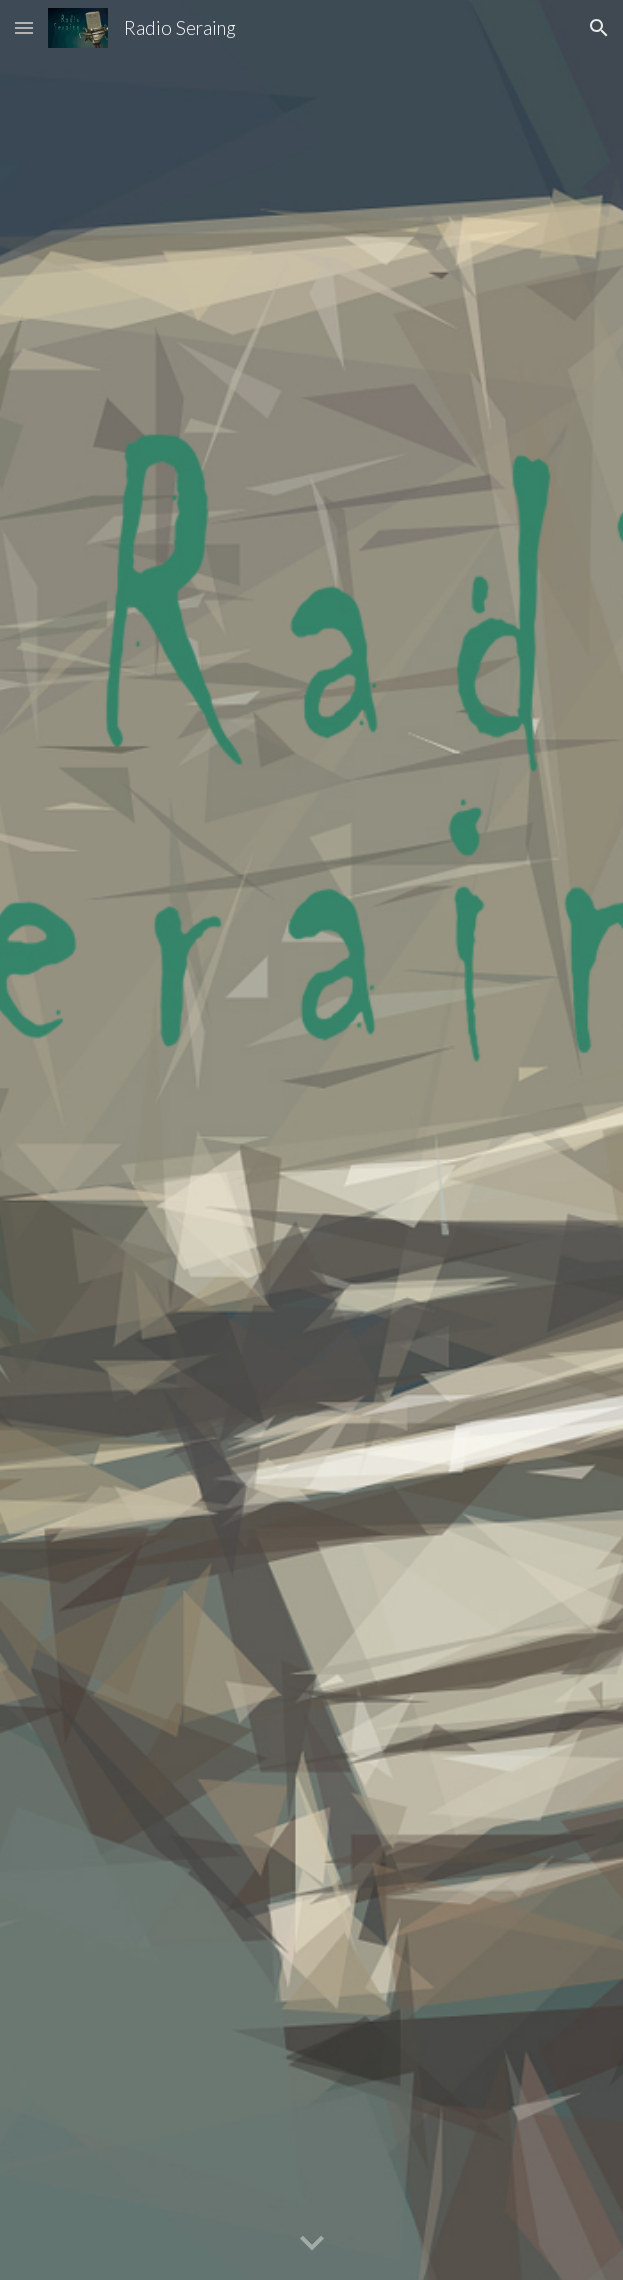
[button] (24, 27)
